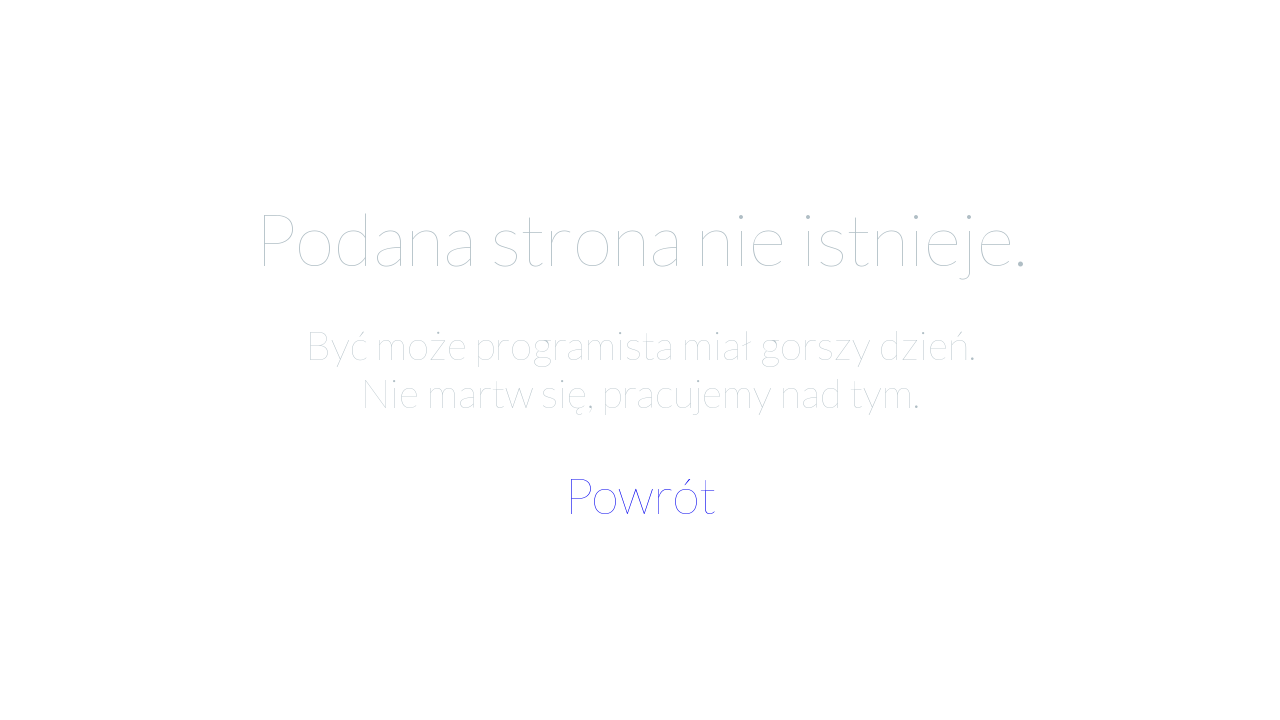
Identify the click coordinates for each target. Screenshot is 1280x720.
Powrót (640, 495)
